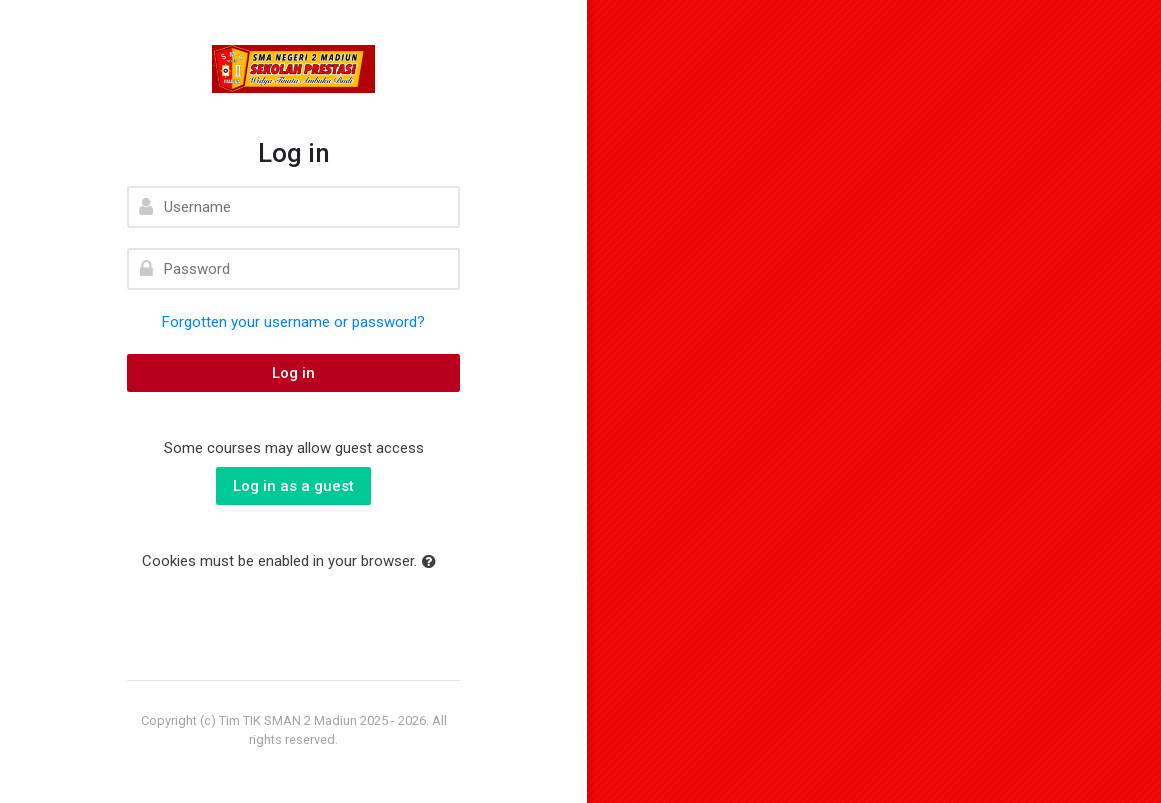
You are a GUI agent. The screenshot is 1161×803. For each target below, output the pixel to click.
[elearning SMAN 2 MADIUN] (293, 69)
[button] (433, 562)
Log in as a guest (293, 486)
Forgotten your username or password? (293, 322)
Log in (293, 373)
